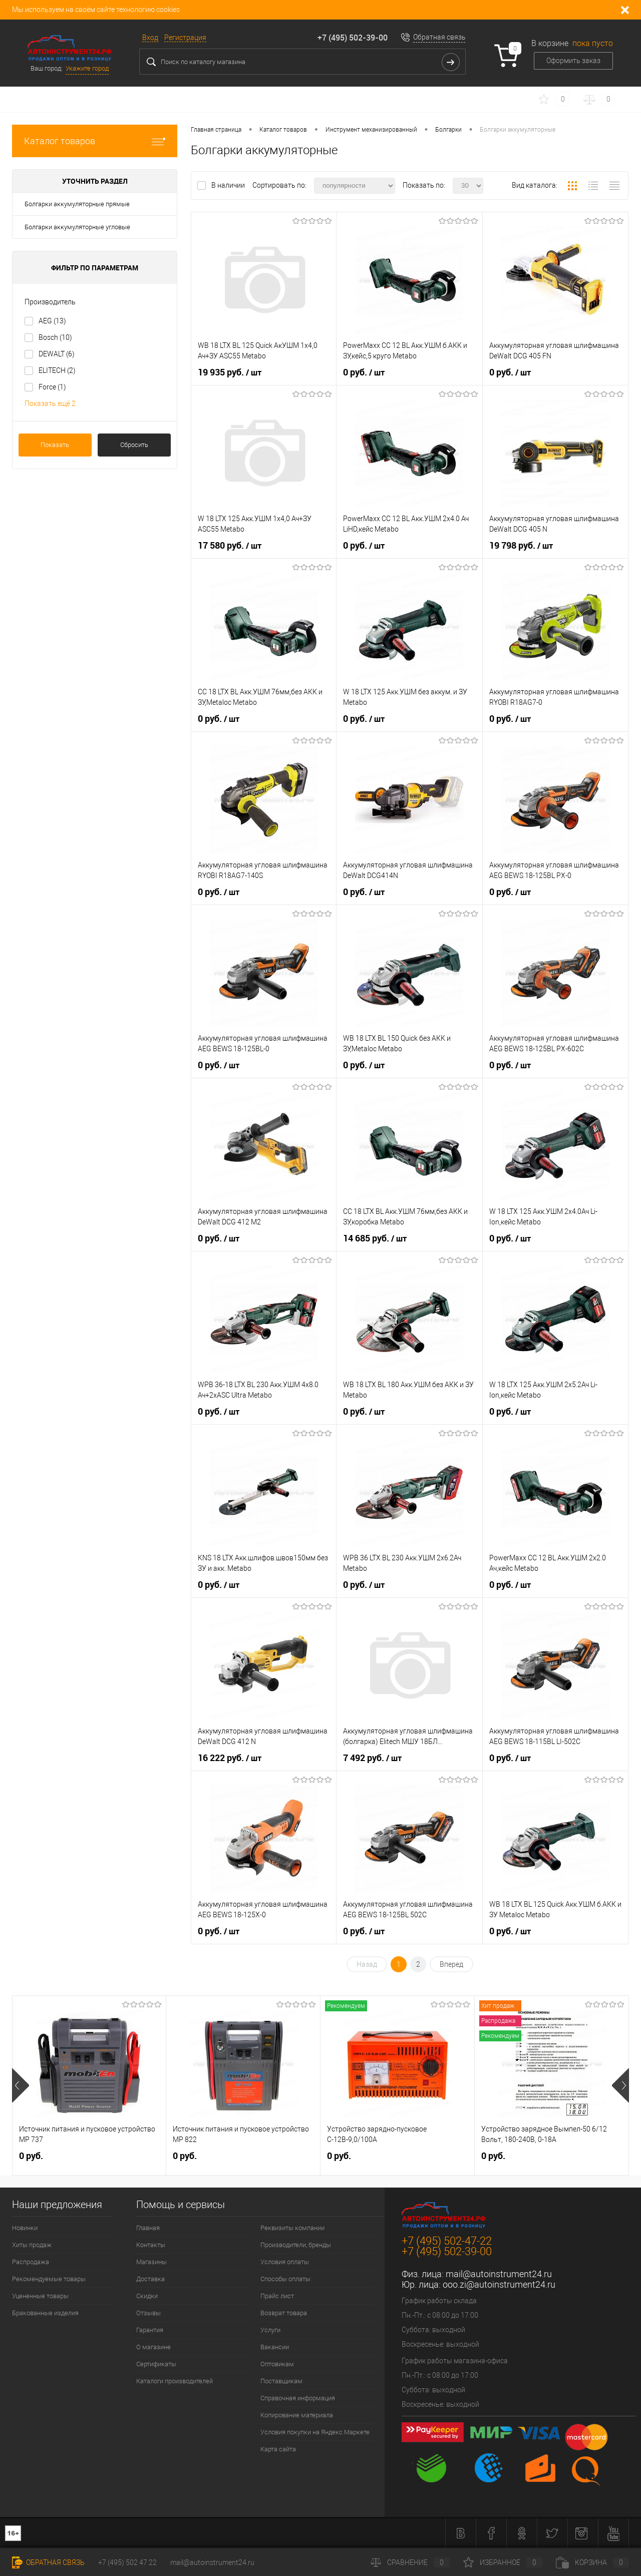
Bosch (55, 337)
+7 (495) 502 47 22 (127, 2562)
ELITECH (57, 370)
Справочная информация (297, 2398)
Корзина (592, 2562)
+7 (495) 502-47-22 (447, 2241)
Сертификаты (156, 2364)
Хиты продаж (32, 2245)
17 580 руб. (229, 545)
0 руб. (364, 372)
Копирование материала (296, 2415)
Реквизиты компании (292, 2228)
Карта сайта (278, 2449)
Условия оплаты (284, 2262)
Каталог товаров (94, 141)
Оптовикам (277, 2364)
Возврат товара (283, 2313)
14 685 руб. (375, 1238)
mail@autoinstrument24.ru (499, 2274)
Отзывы (148, 2313)
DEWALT (57, 354)
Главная (148, 2228)
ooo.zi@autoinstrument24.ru (499, 2284)
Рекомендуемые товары (49, 2279)
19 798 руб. (521, 545)
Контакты (150, 2245)
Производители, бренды (295, 2245)
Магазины (151, 2262)
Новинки (25, 2228)
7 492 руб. (372, 1758)
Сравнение (410, 2562)
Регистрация (185, 38)
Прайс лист (277, 2296)
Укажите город (87, 68)
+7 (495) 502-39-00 (352, 37)
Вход (150, 38)
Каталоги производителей (174, 2381)
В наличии (228, 185)
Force (52, 387)
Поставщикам (281, 2381)
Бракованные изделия (45, 2313)
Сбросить (134, 445)
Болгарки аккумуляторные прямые (77, 204)
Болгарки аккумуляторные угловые (77, 227)
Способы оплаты (285, 2279)
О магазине (153, 2347)
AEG (52, 321)
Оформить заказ (573, 61)
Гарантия (149, 2330)
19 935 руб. (229, 372)
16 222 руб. (229, 1758)
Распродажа (30, 2262)
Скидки (147, 2296)
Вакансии (274, 2347)
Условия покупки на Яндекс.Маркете (315, 2432)
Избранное (502, 2562)
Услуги (270, 2330)
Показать (55, 445)
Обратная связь (439, 37)
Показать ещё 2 (50, 403)
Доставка (150, 2279)
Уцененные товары (40, 2296)
